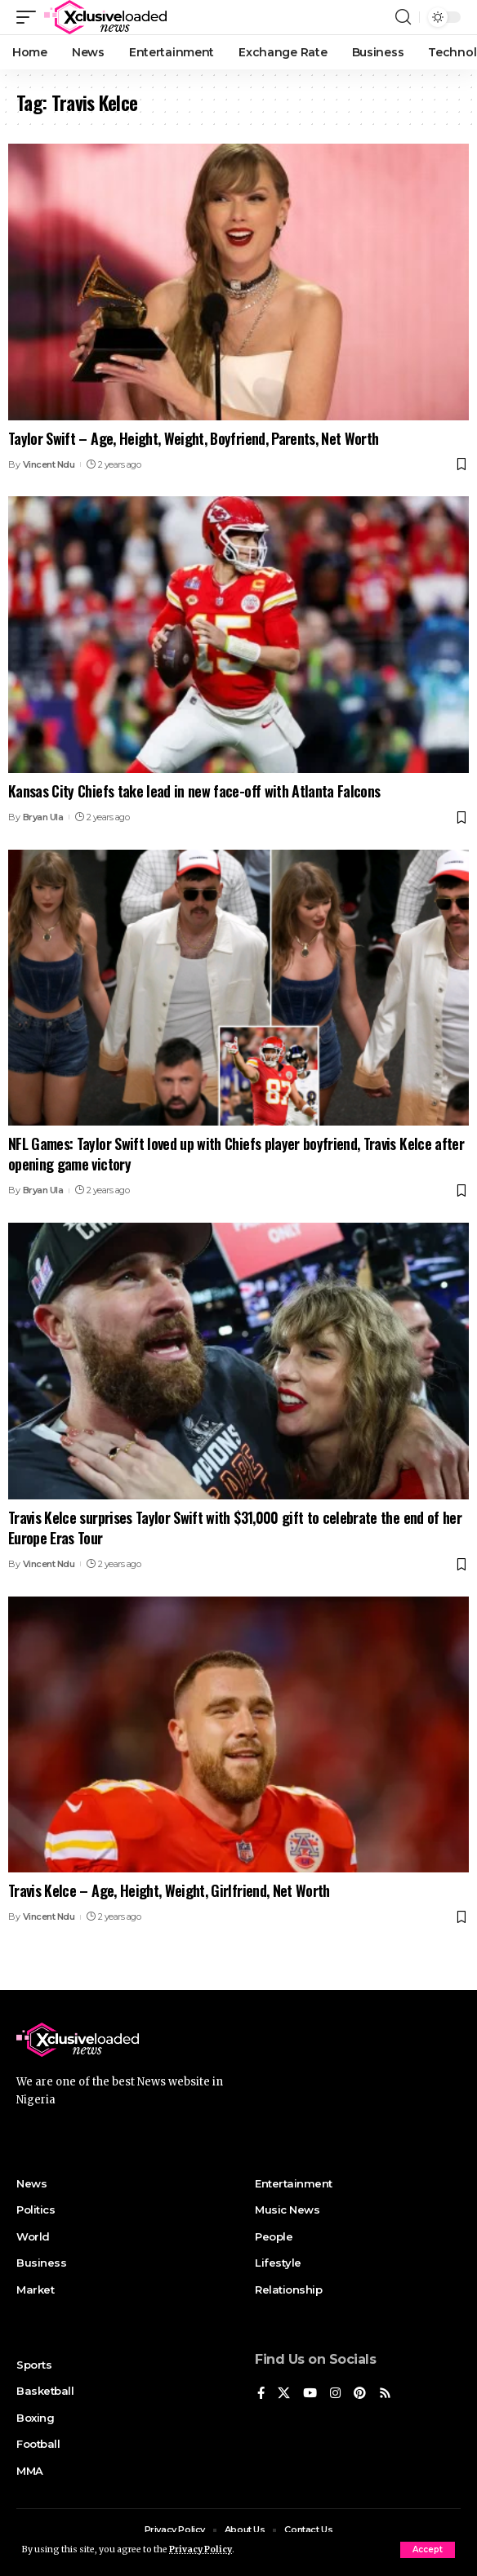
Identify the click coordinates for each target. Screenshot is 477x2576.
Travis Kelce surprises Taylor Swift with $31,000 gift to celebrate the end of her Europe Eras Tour (234, 1527)
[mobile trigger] (30, 17)
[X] (283, 2394)
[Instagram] (335, 2394)
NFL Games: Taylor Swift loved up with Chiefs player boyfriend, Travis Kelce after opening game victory (236, 1154)
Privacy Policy (200, 2549)
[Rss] (385, 2394)
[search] (403, 17)
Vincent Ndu (49, 464)
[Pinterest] (359, 2394)
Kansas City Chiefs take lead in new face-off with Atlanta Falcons (194, 791)
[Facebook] (261, 2394)
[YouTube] (310, 2394)
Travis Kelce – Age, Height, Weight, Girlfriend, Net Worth (169, 1890)
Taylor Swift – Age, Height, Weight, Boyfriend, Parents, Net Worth (193, 438)
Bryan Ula (43, 817)
